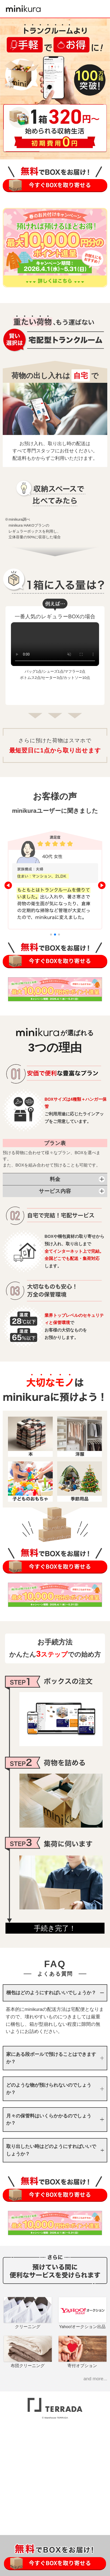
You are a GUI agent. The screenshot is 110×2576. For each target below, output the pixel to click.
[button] (51, 944)
